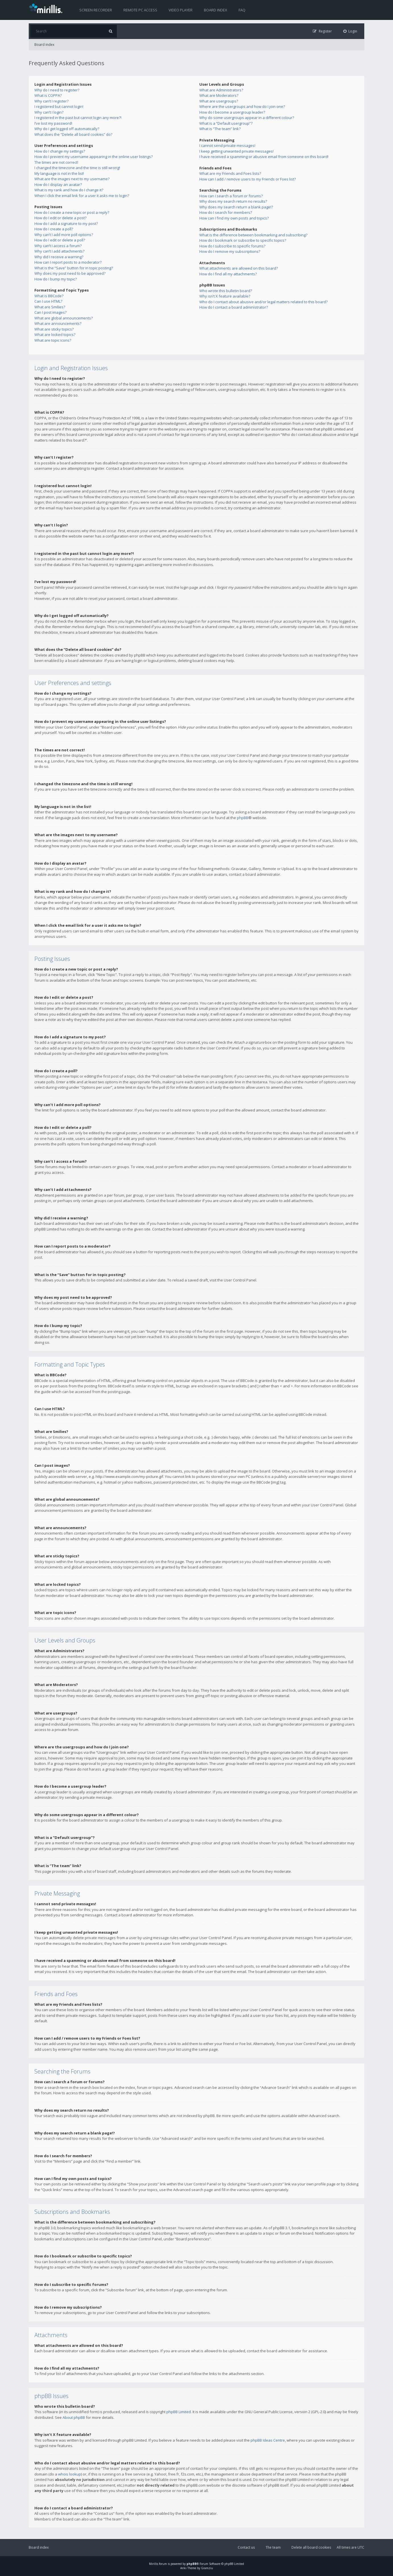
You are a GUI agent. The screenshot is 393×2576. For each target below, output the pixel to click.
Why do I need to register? (56, 90)
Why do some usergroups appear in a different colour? (246, 117)
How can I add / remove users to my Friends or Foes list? (247, 179)
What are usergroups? (218, 101)
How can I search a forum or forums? (231, 195)
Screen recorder (95, 10)
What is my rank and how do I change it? (68, 189)
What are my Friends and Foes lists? (230, 173)
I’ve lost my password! (53, 123)
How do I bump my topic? (55, 279)
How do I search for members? (225, 212)
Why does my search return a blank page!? (236, 207)
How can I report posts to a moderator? (68, 262)
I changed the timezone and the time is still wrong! (77, 167)
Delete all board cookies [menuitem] (311, 2547)
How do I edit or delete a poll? (59, 240)
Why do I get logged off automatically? (66, 128)
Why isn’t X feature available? (224, 296)
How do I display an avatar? (58, 184)
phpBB (242, 817)
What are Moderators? (218, 95)
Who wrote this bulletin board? (225, 290)
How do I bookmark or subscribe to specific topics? (242, 240)
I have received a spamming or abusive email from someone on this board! (263, 156)
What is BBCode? (48, 295)
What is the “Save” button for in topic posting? (73, 267)
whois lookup (69, 2474)
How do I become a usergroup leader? (232, 112)
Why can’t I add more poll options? (63, 234)
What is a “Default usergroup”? (226, 123)
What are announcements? (57, 323)
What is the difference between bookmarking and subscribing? (253, 234)
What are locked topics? (54, 334)
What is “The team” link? (220, 128)
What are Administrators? (221, 90)
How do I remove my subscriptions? (229, 251)
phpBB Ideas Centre (268, 2440)
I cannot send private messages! (227, 145)
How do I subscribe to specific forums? (232, 246)
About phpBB (74, 2417)
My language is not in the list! (59, 173)
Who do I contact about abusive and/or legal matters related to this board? (263, 301)
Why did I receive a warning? (58, 256)
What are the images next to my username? (71, 178)
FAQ (242, 10)
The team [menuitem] (273, 2547)
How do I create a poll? (53, 228)
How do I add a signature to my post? (66, 223)
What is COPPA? (48, 95)
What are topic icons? (52, 340)
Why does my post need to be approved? (70, 273)
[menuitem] (350, 31)
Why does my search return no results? (233, 201)
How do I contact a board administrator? (233, 307)
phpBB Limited (178, 2411)
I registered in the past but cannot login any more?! (77, 117)
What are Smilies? (49, 306)
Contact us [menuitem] (246, 2547)
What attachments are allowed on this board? (238, 268)
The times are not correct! (56, 162)
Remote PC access (140, 10)
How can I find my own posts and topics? (234, 218)
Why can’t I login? (48, 112)
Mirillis (153, 2564)
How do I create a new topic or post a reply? (71, 212)
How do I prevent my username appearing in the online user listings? (93, 156)
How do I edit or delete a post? (60, 217)
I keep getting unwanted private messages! (236, 151)
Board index (215, 10)
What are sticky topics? (54, 329)
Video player (181, 10)
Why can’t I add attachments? (59, 251)
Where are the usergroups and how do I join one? (242, 106)
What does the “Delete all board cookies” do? (73, 134)
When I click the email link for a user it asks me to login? (81, 195)
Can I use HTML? (48, 301)
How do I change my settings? (59, 151)
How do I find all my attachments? (228, 273)
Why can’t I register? (51, 101)
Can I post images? (50, 312)
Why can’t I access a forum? (58, 245)
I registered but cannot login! (58, 106)
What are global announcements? (63, 318)
